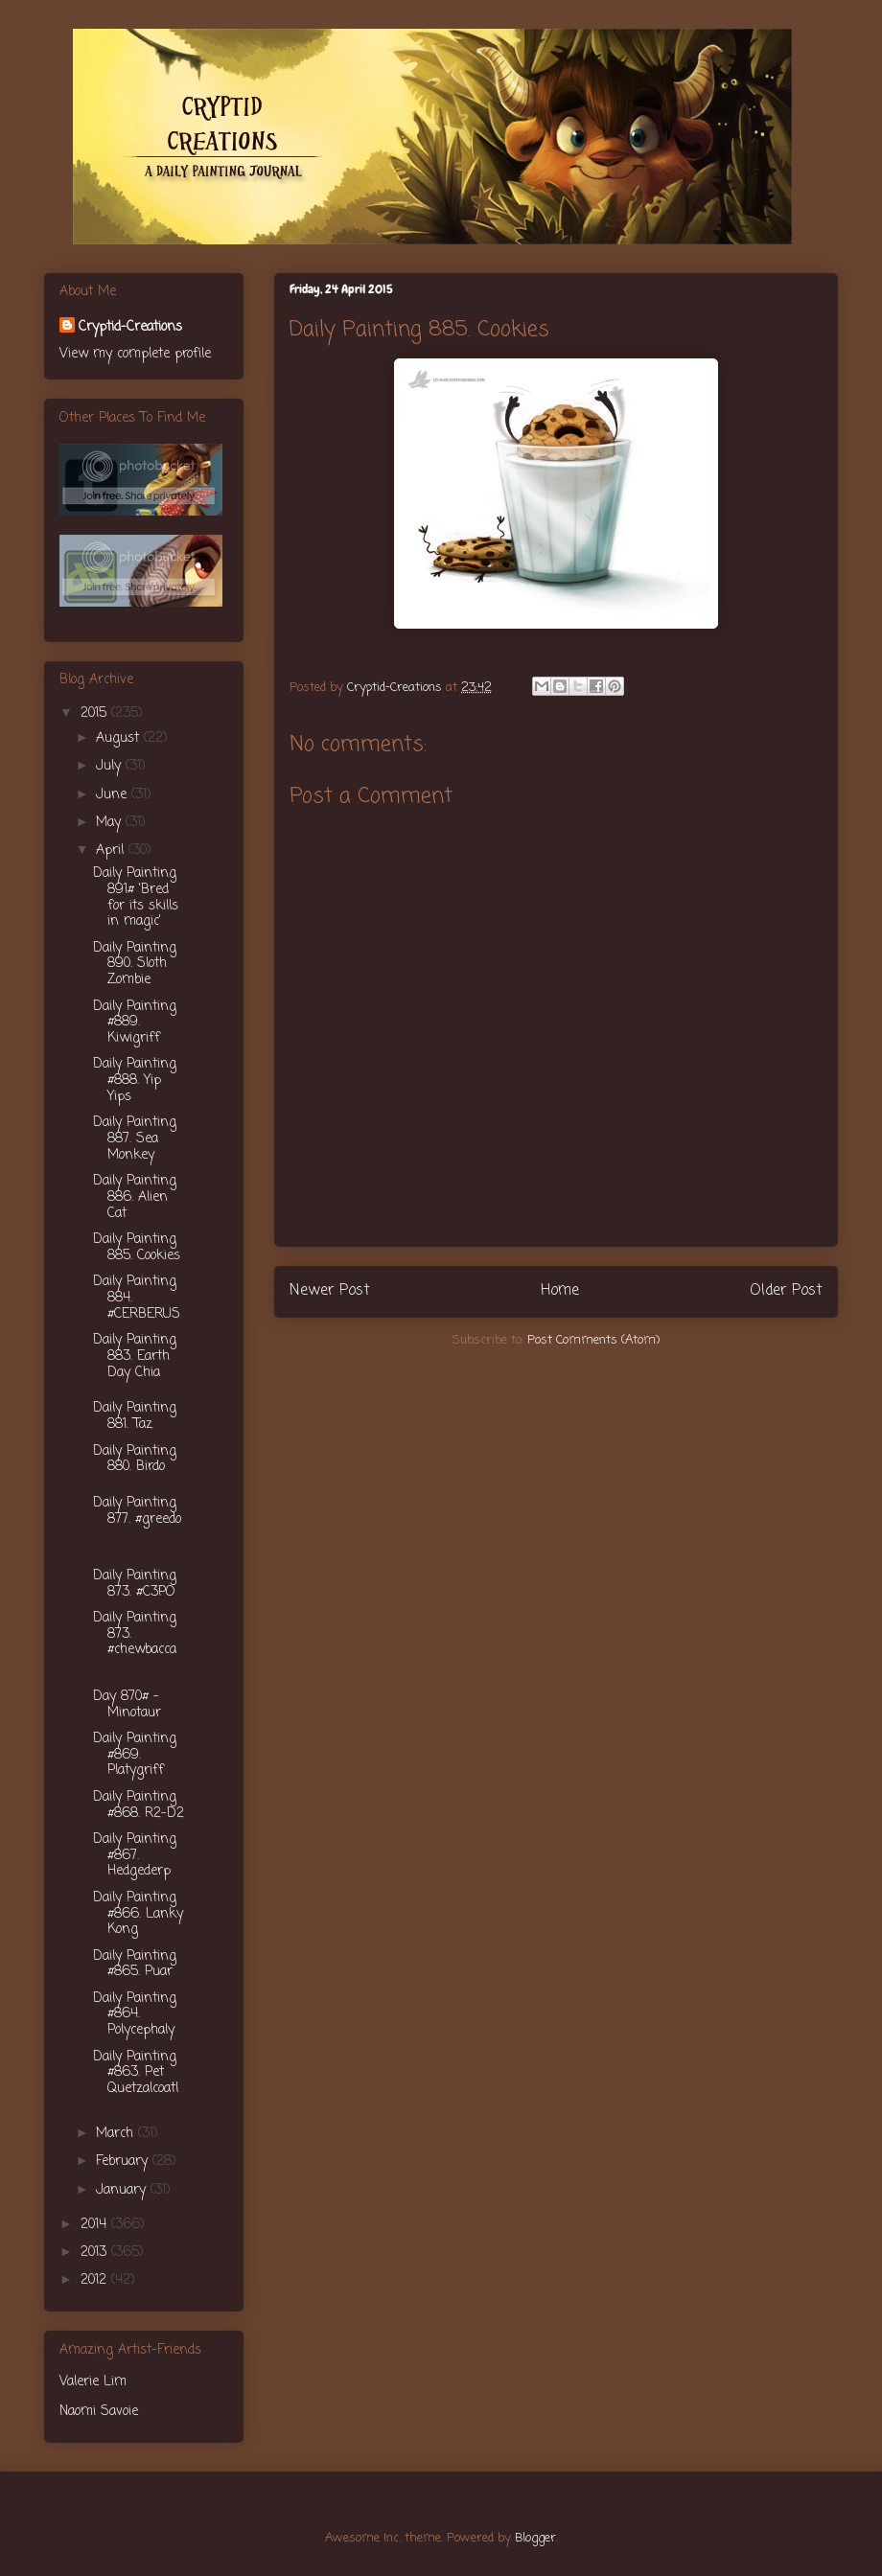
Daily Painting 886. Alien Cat (134, 1197)
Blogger (535, 2538)
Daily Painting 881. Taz (134, 1416)
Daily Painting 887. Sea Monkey (134, 1139)
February (124, 2161)
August (120, 738)
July (111, 766)
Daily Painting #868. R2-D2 (138, 1805)
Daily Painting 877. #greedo (137, 1511)
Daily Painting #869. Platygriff (134, 1755)
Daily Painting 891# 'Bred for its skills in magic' (135, 897)
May (111, 823)
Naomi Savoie (98, 2412)
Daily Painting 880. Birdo (134, 1459)
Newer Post (330, 1290)
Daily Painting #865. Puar (134, 1964)
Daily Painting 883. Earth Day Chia (134, 1356)
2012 (96, 2280)
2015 (96, 713)
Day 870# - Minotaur (127, 1705)
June (113, 795)
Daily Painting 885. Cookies (136, 1248)
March (117, 2134)
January (123, 2190)
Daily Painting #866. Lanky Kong (138, 1914)
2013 (96, 2252)
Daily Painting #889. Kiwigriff (134, 1023)
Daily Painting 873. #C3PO (134, 1584)
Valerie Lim (93, 2382)
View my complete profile (135, 354)
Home (560, 1290)
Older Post (786, 1290)
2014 (96, 2225)
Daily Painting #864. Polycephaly (134, 2015)
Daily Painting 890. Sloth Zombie (134, 964)
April (112, 850)
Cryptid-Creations (130, 327)
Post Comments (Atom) (593, 1340)
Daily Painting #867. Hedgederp (134, 1855)
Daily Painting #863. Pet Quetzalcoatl (135, 2073)
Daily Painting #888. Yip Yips (134, 1080)
